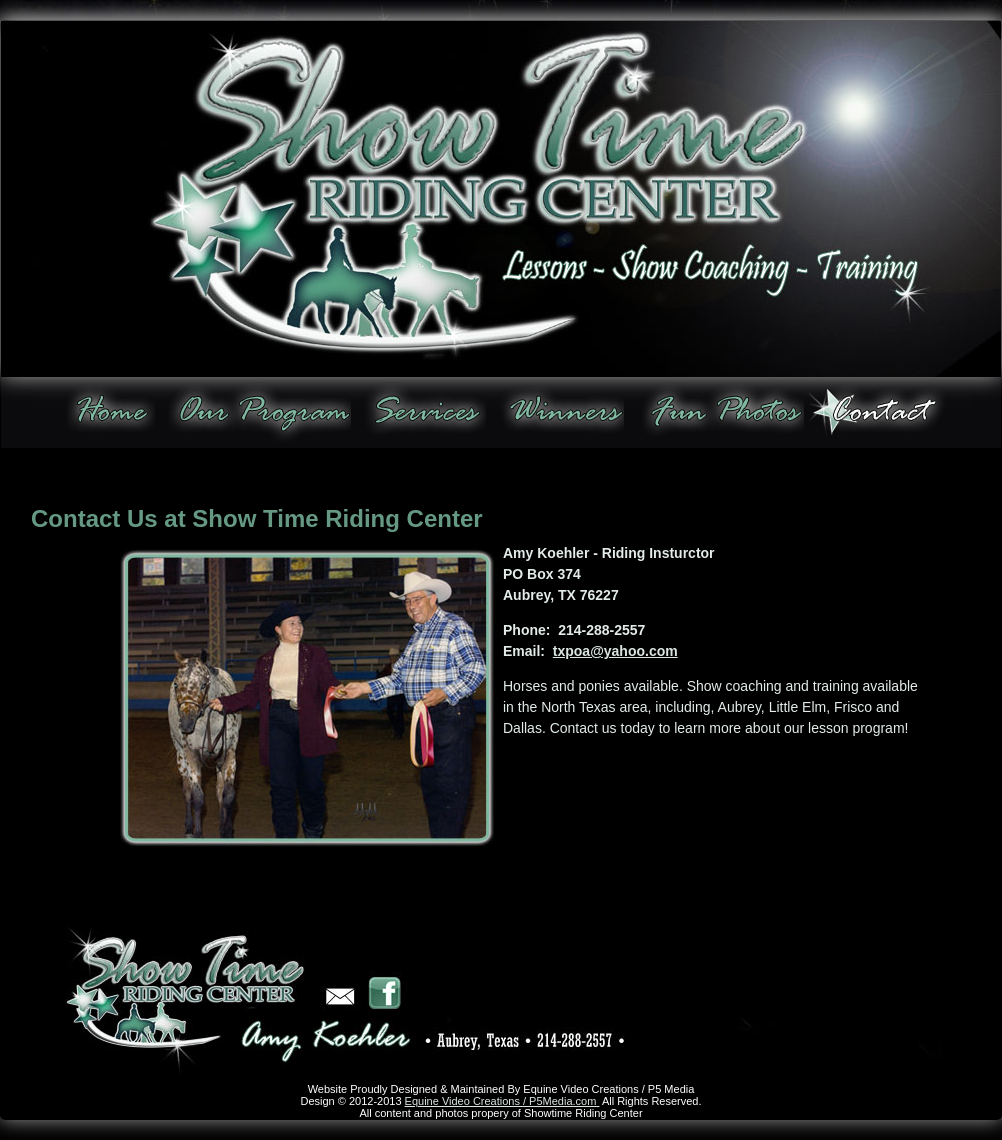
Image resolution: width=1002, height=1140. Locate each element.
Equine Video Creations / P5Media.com (502, 1101)
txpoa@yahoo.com (615, 651)
